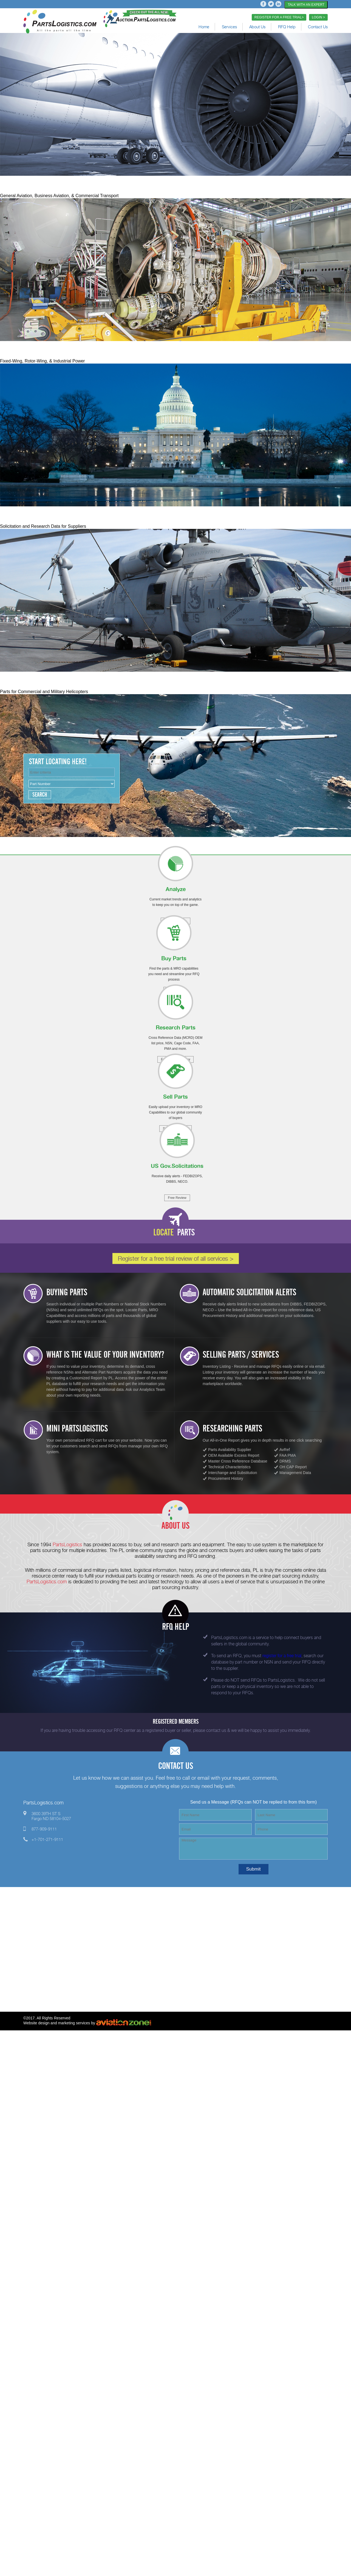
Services (229, 26)
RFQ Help (287, 26)
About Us (257, 26)
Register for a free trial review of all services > (175, 1258)
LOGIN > (318, 17)
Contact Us (318, 26)
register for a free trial (281, 1655)
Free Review (177, 1198)
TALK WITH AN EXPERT (306, 5)
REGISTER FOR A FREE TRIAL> (279, 17)
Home (204, 26)
